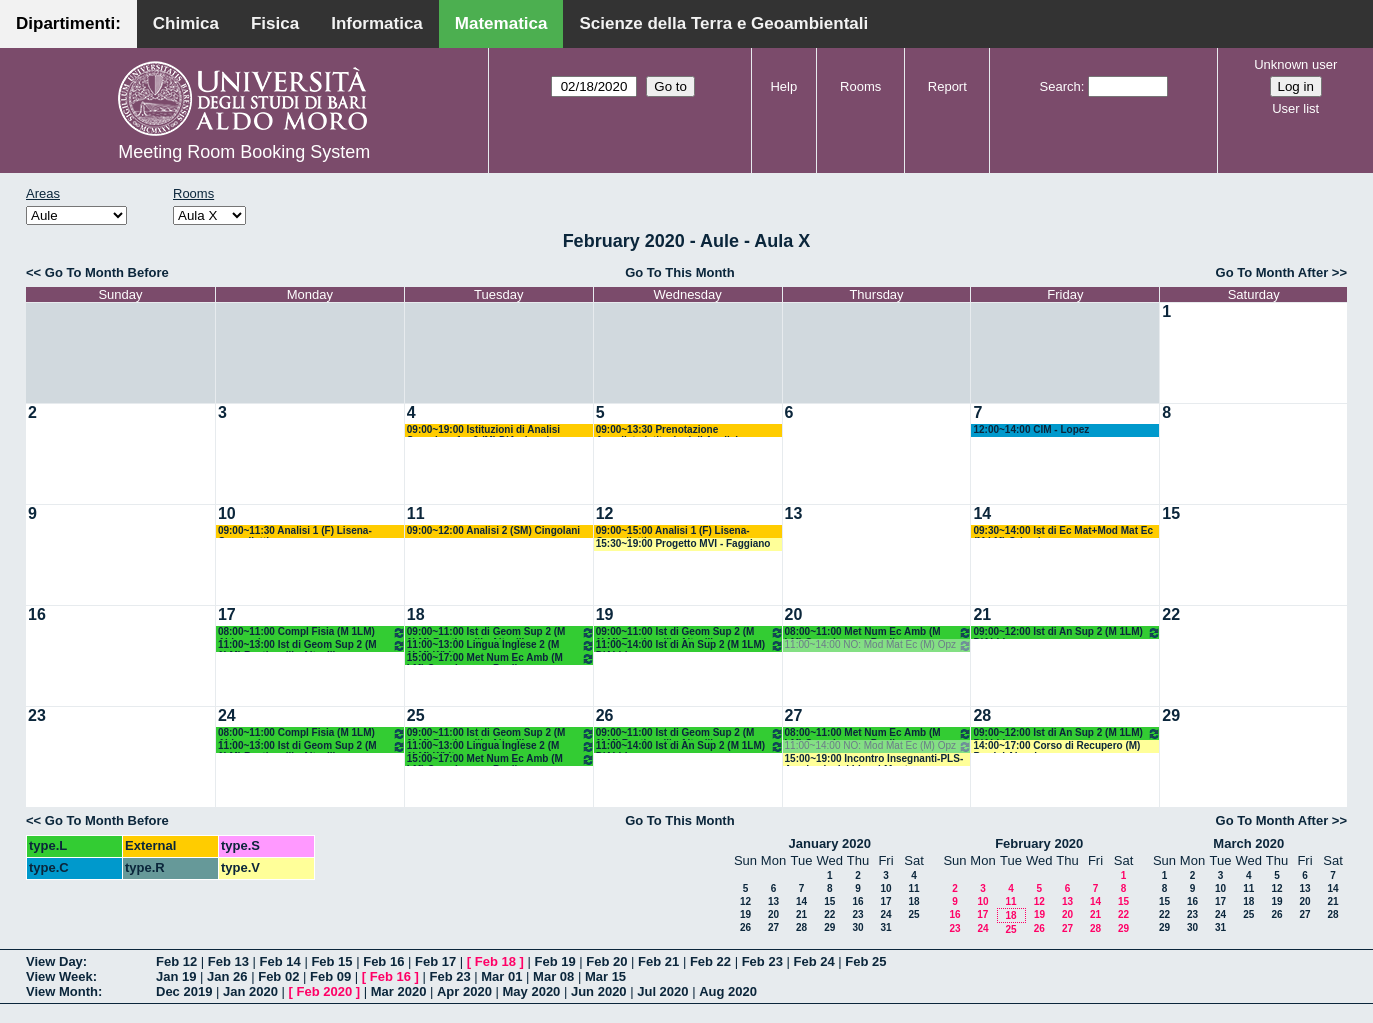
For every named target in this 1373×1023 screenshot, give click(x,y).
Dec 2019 (184, 991)
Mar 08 (553, 976)
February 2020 (1039, 843)
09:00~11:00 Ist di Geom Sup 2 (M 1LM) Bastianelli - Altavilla (501, 632)
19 (605, 614)
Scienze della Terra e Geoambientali (723, 23)
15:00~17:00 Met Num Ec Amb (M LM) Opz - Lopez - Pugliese (501, 658)
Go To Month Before (107, 272)
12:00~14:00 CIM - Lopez (1031, 429)
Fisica (275, 23)
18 (416, 614)
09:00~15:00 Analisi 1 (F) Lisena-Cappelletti (673, 531)
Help (783, 86)
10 (227, 513)
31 (885, 927)
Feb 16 (383, 961)
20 (794, 614)
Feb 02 (278, 976)
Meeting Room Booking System (244, 152)
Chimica (186, 23)
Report (947, 86)
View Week (59, 976)
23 (37, 715)
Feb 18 (495, 961)
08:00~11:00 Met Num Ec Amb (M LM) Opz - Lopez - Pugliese (879, 632)
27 (794, 715)
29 (1171, 715)
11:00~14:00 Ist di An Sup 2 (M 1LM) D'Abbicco (690, 645)
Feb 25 (865, 961)
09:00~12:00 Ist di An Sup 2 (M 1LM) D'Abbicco (1067, 632)
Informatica (377, 23)
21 (982, 614)
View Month (62, 991)
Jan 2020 (250, 991)
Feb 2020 (325, 991)
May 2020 (532, 991)
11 (416, 513)
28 (982, 715)
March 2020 (1248, 843)
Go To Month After (1272, 272)
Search (1060, 86)
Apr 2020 (464, 991)
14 (982, 513)
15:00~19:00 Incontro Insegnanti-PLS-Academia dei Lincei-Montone (874, 759)
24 (227, 715)
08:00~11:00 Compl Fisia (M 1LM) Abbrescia (312, 632)
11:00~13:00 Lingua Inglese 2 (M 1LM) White (501, 645)
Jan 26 (227, 976)
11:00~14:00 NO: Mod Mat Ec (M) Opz (879, 645)
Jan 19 (176, 976)
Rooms (860, 86)
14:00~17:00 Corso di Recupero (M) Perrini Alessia (1056, 746)
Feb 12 (176, 961)
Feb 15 (331, 961)
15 (1171, 513)
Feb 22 (710, 961)
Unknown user (1295, 64)
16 (37, 614)
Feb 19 (554, 961)
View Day (54, 961)
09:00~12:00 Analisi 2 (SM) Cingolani (493, 530)
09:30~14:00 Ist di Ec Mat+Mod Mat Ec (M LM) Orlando (1063, 531)
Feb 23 (762, 961)
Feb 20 (606, 961)
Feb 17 (435, 961)
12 (605, 513)
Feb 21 (658, 961)
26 (605, 715)
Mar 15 (605, 976)
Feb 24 (813, 961)
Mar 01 (501, 976)
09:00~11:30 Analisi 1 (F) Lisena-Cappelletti (295, 531)
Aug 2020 (728, 991)
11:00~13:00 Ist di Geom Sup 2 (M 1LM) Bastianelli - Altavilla (312, 645)
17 (227, 614)
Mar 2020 (399, 991)
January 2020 (830, 843)
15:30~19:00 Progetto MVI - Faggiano (683, 543)
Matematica (501, 23)
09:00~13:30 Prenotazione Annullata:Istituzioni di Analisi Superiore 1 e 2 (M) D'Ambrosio (670, 430)
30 (857, 927)
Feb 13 (228, 961)
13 (794, 513)
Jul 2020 (662, 991)
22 (1171, 614)
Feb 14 (280, 961)
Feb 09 (330, 976)
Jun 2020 (599, 991)
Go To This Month (680, 272)
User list (1295, 108)
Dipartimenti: (68, 23)
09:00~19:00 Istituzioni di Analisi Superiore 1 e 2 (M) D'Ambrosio (483, 430)
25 (416, 715)
